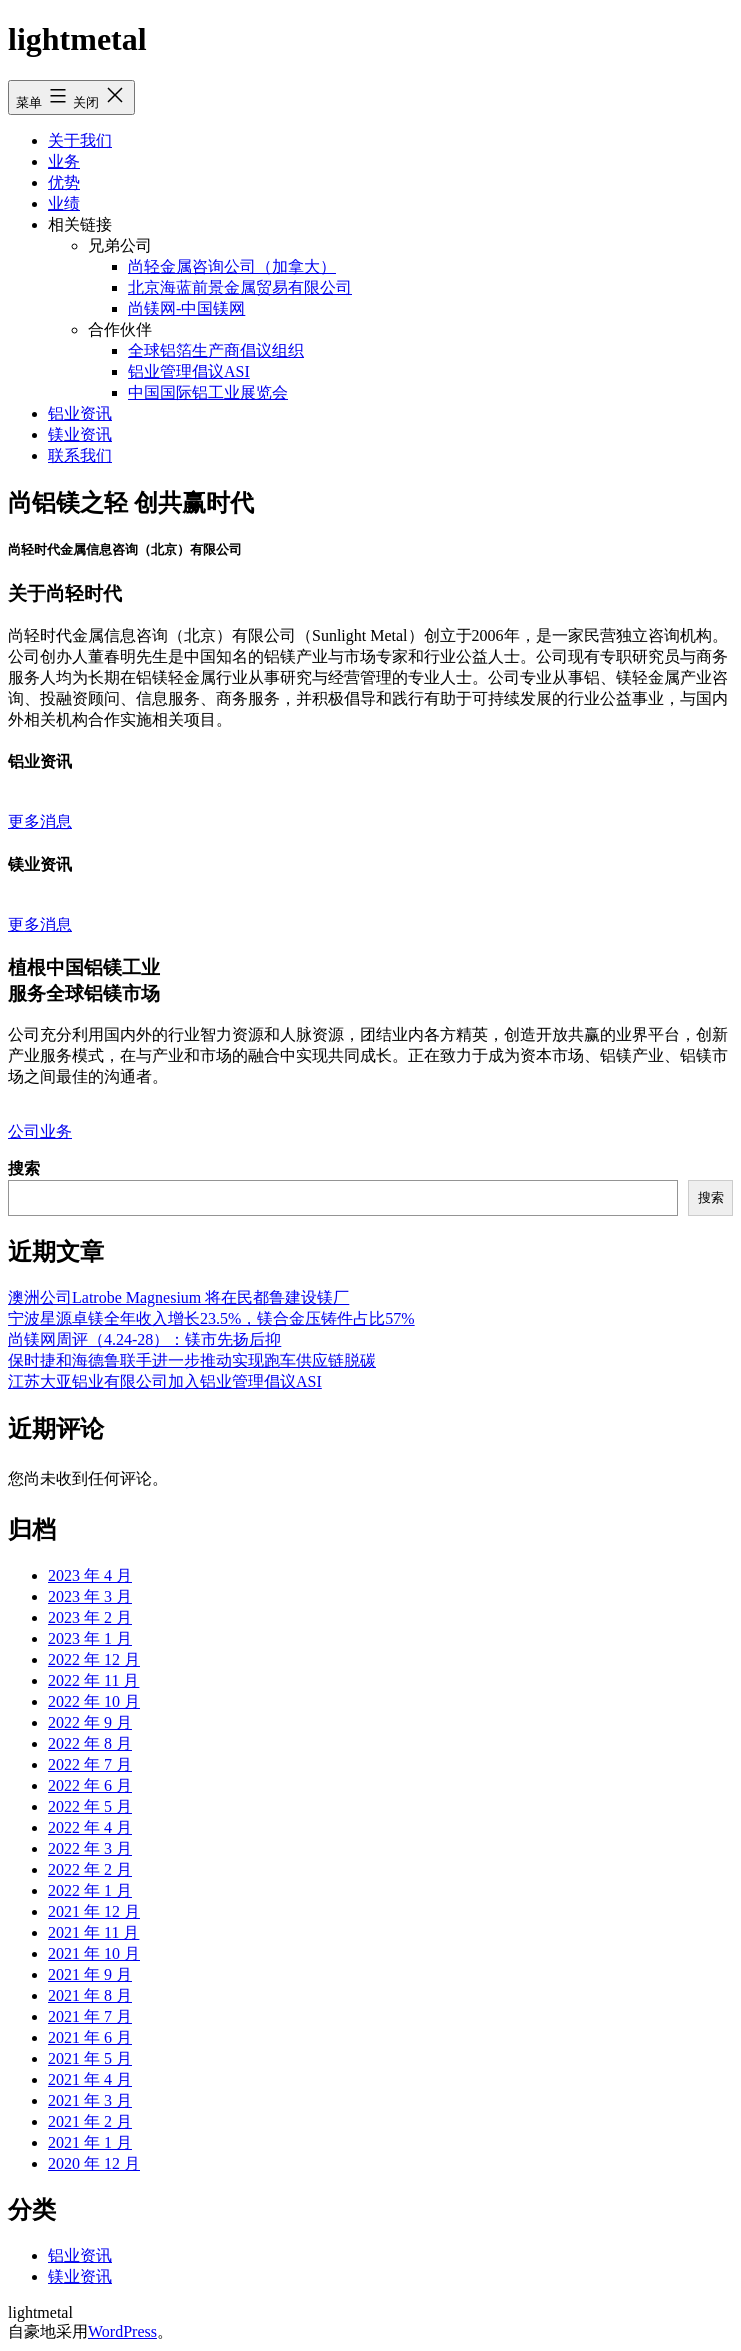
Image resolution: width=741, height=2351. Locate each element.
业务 (64, 161)
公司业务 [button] (40, 1131)
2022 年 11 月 (93, 1680)
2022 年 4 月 (90, 1827)
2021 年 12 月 (94, 1911)
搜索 (24, 1168)
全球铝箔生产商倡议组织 (216, 350)
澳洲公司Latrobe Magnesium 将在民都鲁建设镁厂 (178, 1297)
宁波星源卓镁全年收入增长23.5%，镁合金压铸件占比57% (211, 1318)
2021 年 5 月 (90, 2058)
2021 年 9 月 (90, 1974)
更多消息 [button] (40, 821)
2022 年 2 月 (90, 1869)
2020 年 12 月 (94, 2163)
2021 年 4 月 (90, 2079)
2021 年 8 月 (90, 1995)
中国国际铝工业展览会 (208, 392)
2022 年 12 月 (94, 1659)
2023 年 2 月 (90, 1617)
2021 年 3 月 (90, 2100)
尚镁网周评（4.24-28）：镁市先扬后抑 (144, 1339)
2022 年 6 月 (90, 1785)
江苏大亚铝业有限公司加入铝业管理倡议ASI (165, 1381)
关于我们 (80, 140)
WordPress (122, 2331)
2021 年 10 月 (94, 1953)
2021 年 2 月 (90, 2121)
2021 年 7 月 (90, 2016)
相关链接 (80, 224)
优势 (64, 182)
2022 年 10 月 (94, 1701)
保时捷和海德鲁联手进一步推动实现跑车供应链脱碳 (192, 1360)
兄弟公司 (120, 245)
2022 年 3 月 (90, 1848)
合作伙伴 (120, 329)
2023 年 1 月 (90, 1638)
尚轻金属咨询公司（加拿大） (232, 266)
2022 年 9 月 (90, 1722)
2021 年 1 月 (90, 2142)
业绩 (64, 203)
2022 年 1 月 (90, 1890)
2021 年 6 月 (90, 2037)
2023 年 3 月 (90, 1596)
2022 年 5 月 (90, 1806)
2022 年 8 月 (90, 1743)
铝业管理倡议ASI (189, 371)
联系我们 (80, 455)
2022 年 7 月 (90, 1764)
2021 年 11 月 (93, 1932)
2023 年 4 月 (90, 1575)
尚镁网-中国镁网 (186, 308)
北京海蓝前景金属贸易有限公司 (240, 287)
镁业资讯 (80, 434)
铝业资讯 (80, 413)
